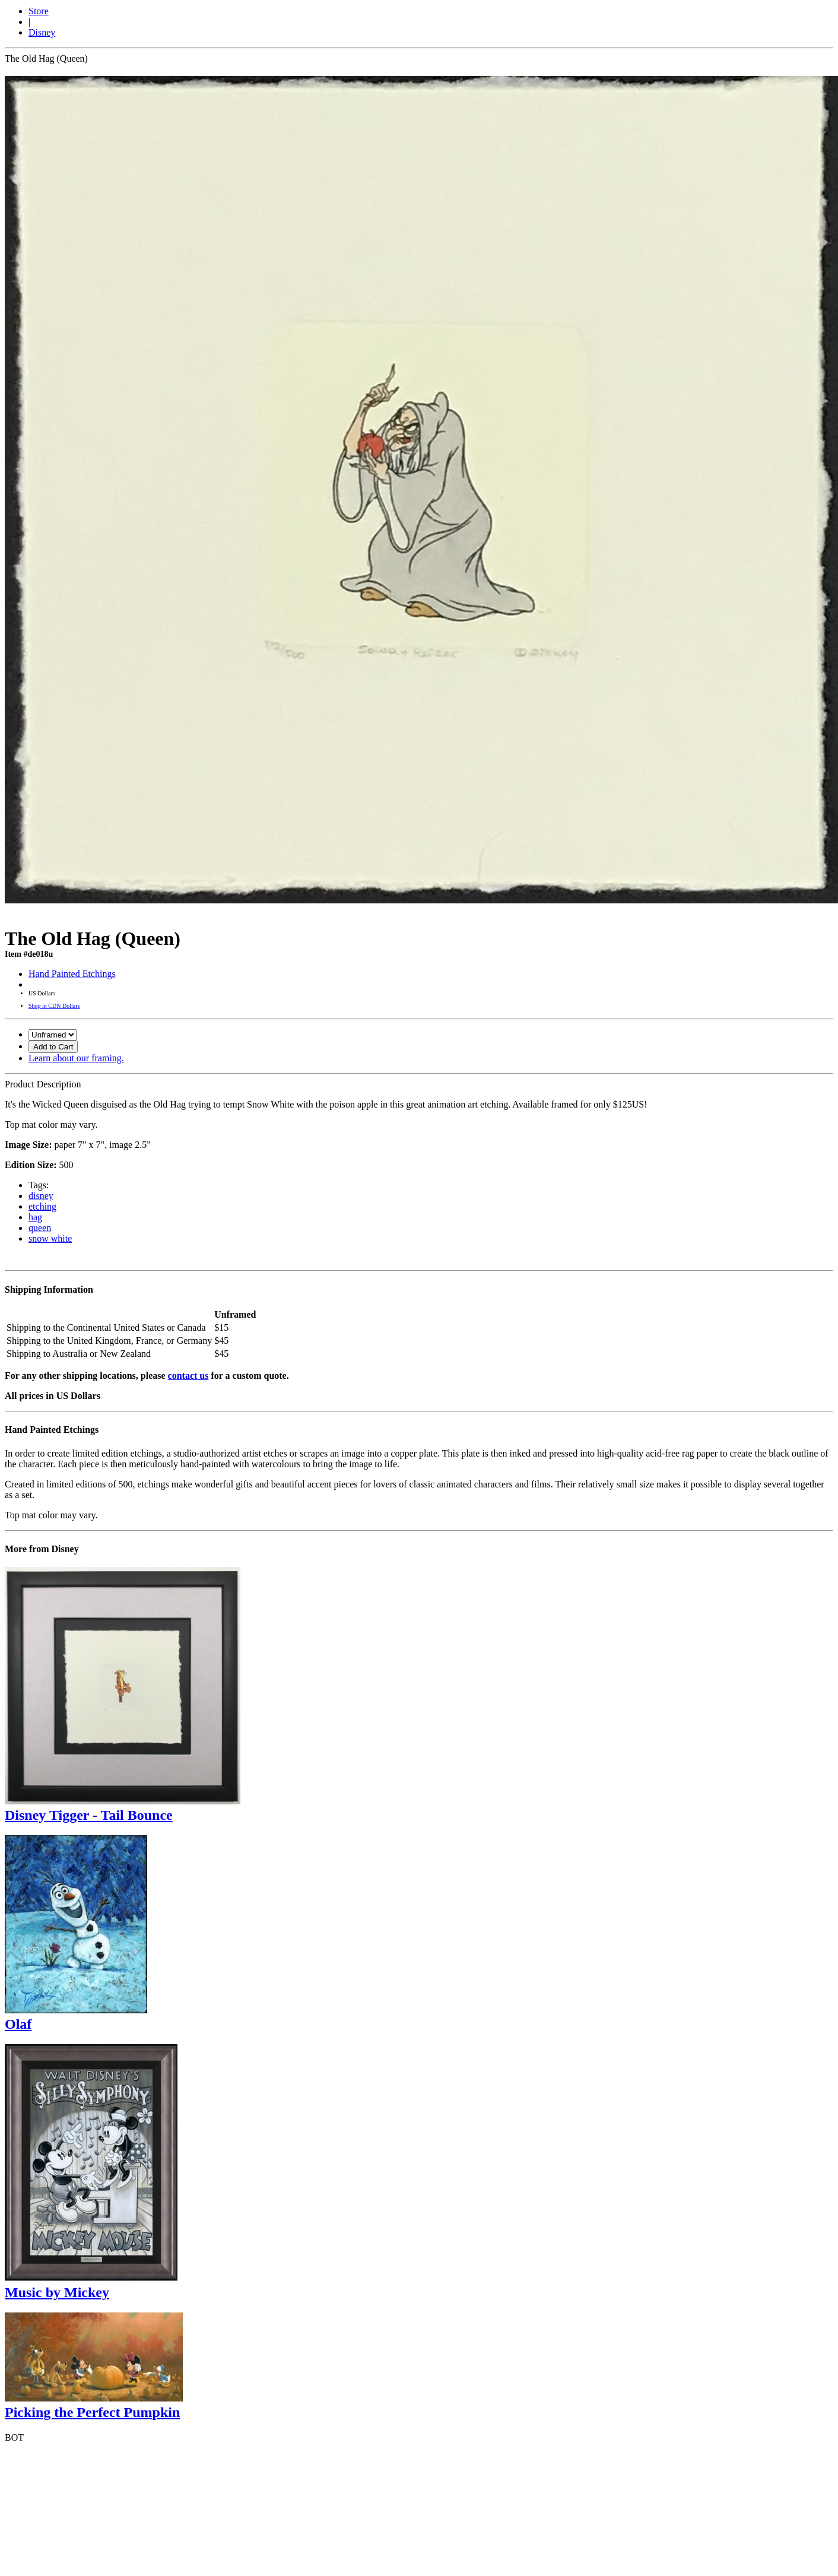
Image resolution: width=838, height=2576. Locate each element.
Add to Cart (53, 1046)
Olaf (18, 2024)
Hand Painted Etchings (72, 974)
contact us (188, 1376)
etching (42, 1206)
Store (38, 11)
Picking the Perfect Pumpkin (92, 2412)
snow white (50, 1238)
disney (40, 1196)
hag (35, 1217)
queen (39, 1228)
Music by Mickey (57, 2292)
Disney (41, 32)
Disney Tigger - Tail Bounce (89, 1815)
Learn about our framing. (76, 1058)
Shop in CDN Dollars (54, 1006)
